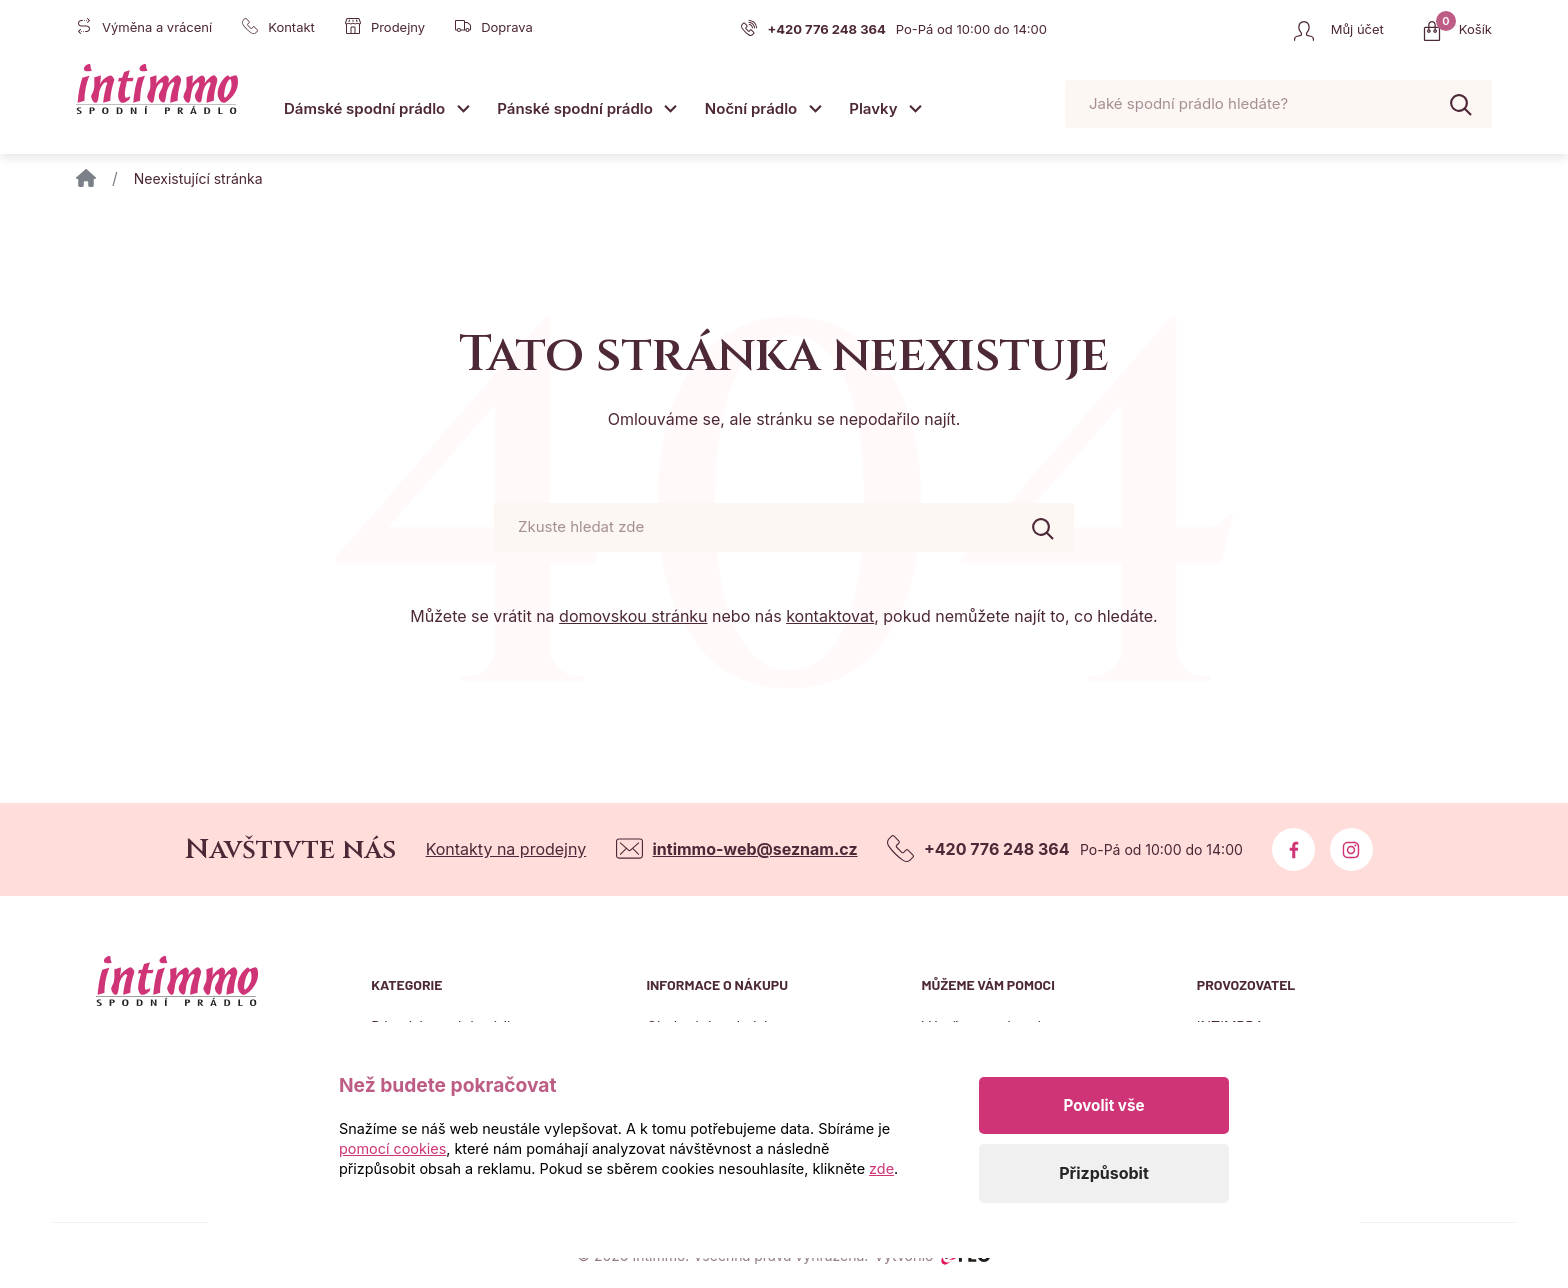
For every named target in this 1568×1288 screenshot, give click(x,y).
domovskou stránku (633, 616)
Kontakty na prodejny (506, 849)
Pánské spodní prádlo (575, 108)
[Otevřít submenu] (463, 107)
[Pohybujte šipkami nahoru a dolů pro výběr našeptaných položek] (1278, 104)
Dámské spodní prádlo (364, 108)
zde (881, 1168)
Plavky (873, 108)
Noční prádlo (751, 108)
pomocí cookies (392, 1148)
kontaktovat (830, 616)
